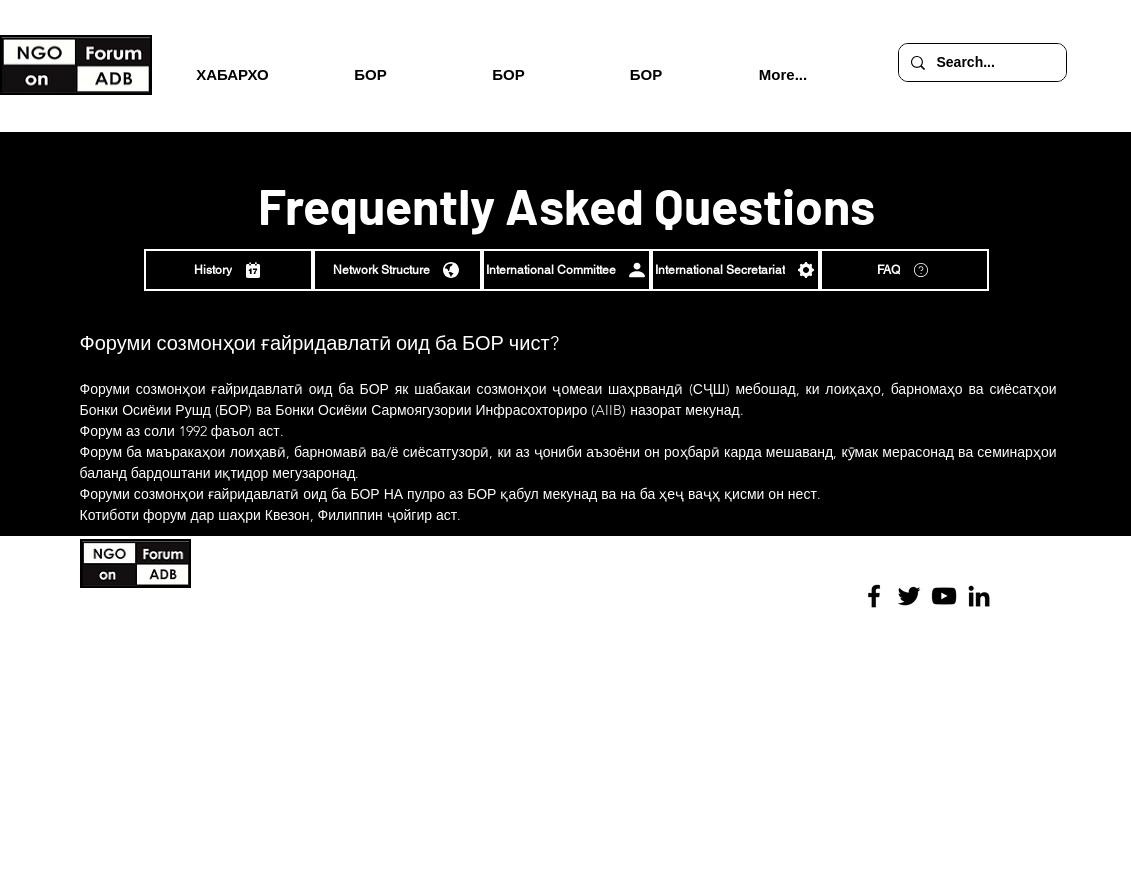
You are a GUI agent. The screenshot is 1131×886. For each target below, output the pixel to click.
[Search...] (980, 62)
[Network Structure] (397, 270)
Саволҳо (366, 686)
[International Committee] (566, 270)
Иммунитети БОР (390, 643)
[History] (228, 270)
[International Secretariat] (735, 270)
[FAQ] (904, 270)
